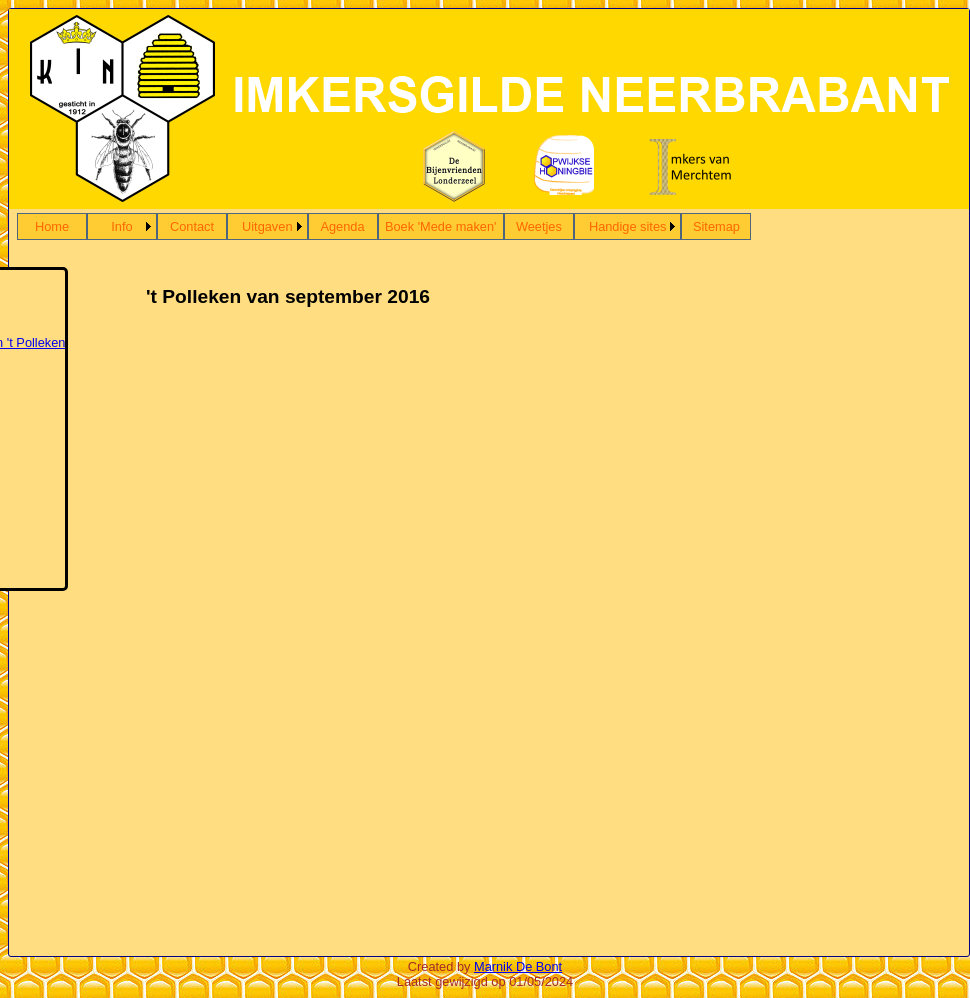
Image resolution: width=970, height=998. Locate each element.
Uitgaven (267, 226)
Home (52, 226)
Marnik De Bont (518, 966)
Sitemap (716, 226)
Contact (192, 226)
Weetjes (539, 226)
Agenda (342, 226)
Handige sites (628, 226)
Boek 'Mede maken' (441, 226)
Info (121, 226)
